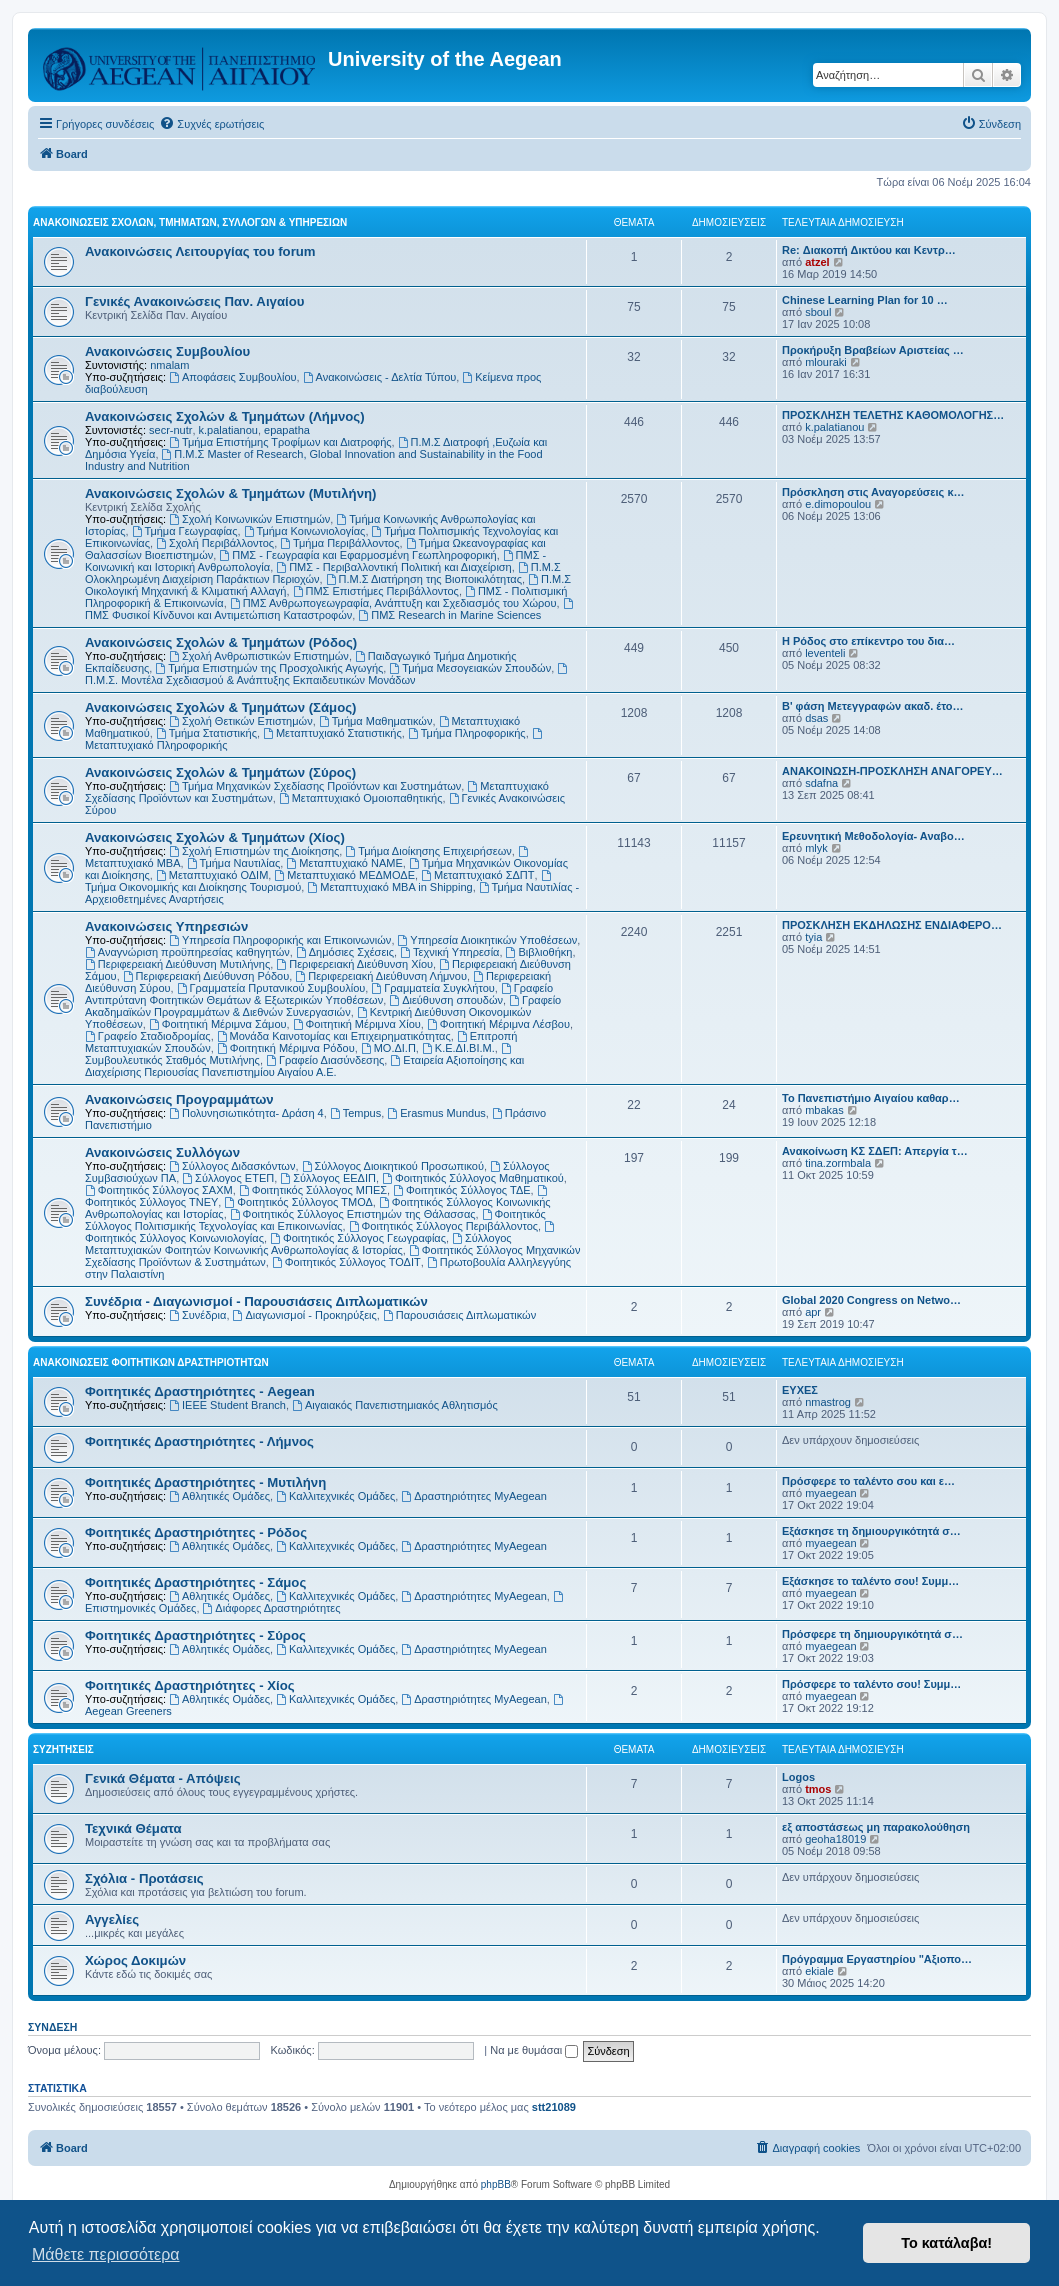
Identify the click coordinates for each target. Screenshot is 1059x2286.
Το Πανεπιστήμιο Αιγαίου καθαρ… (871, 1098)
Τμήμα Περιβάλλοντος (339, 543)
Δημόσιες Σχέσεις (345, 952)
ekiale (819, 1971)
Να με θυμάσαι (534, 2050)
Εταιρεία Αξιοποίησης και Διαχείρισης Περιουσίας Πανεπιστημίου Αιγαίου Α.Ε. (304, 1066)
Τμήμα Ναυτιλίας (234, 863)
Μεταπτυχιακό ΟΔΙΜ (212, 875)
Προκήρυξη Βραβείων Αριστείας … (873, 350)
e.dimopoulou (838, 504)
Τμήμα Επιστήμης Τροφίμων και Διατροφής (280, 442)
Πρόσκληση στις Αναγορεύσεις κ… (873, 492)
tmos (818, 1789)
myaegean (830, 1493)
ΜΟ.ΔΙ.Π (388, 1048)
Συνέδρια (197, 1315)
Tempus (355, 1113)
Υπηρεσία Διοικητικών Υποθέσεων (488, 940)
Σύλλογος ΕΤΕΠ (228, 1178)
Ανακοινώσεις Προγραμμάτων (179, 1099)
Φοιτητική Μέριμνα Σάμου (218, 1024)
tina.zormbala (838, 1163)
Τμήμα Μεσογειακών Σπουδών (470, 668)
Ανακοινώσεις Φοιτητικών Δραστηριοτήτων (151, 1362)
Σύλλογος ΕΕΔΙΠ (328, 1178)
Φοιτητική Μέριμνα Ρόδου (286, 1048)
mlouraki (826, 362)
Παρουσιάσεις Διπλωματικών (459, 1315)
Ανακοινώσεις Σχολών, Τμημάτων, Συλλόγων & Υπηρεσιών (190, 222)
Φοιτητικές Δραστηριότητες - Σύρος (195, 1635)
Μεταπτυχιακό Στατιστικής (332, 733)
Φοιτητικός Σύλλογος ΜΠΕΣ (313, 1190)
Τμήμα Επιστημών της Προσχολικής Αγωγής (269, 668)
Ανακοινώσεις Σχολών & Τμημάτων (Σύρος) (220, 772)
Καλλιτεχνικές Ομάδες (335, 1496)
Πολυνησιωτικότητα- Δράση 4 (246, 1113)
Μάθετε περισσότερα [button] (106, 2254)
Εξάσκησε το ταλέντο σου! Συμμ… (870, 1581)
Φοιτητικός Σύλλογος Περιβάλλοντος (443, 1226)
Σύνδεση (52, 2027)
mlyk (816, 848)
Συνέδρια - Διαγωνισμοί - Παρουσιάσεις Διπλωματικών (256, 1301)
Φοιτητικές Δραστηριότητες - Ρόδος (196, 1532)
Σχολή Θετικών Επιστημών (241, 721)
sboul (818, 312)
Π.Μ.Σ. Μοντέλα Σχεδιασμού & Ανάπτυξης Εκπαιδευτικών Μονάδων (327, 674)
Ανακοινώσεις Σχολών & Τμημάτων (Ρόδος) (221, 642)
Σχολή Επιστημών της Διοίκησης (254, 851)
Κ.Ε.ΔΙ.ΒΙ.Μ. (458, 1048)
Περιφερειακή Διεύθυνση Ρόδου (206, 976)
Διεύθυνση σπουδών (446, 1000)
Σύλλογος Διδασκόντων (232, 1166)
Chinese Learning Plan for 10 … (865, 300)
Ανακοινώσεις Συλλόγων (162, 1152)
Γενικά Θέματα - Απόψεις (163, 1778)
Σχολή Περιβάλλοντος (215, 543)
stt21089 (554, 2107)
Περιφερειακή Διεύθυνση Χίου (354, 964)
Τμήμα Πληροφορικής (467, 733)
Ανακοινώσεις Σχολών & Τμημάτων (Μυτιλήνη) (230, 493)
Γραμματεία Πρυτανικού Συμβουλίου (271, 988)
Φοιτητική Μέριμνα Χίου (357, 1024)
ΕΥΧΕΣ (800, 1390)
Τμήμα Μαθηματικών (376, 721)
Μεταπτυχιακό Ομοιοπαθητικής (361, 798)
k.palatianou (228, 430)
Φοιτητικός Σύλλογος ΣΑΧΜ (159, 1190)
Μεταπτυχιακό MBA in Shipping (389, 887)
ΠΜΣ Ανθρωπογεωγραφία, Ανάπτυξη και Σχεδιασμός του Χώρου (393, 603)
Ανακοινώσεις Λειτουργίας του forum (200, 251)
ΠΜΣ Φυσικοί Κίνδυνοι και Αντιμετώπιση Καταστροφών (330, 609)
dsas (816, 718)
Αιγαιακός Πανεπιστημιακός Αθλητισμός (395, 1405)
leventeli (825, 653)
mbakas (824, 1110)
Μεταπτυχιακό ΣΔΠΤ (477, 875)
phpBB (496, 2184)
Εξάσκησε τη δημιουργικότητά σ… (871, 1531)
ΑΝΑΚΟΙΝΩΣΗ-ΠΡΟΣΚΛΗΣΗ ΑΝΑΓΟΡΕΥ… (892, 771)
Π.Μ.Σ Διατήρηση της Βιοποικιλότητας (424, 579)
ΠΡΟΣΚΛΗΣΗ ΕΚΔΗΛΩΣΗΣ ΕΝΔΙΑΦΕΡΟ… (892, 925)
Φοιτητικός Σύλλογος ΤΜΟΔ (298, 1202)
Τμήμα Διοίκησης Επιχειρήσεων (428, 851)
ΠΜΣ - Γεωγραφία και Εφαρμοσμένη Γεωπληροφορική (357, 555)
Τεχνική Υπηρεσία (449, 952)
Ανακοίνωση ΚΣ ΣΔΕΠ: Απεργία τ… (875, 1151)
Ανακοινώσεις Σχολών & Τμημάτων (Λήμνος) (225, 416)
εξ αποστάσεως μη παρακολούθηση (876, 1827)
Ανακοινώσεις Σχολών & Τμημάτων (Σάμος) (220, 707)
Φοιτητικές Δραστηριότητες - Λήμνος (199, 1441)
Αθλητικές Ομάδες (219, 1496)
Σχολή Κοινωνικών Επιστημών (249, 519)
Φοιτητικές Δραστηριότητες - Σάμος (195, 1582)
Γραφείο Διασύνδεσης (325, 1060)
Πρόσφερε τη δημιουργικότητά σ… (872, 1634)
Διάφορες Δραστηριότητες (272, 1608)
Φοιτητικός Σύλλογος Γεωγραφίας (358, 1238)
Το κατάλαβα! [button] (946, 2243)
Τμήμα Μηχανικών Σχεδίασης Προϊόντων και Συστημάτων (315, 786)
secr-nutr (170, 430)
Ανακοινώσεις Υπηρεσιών (166, 926)
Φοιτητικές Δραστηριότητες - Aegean (200, 1391)
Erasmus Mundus (436, 1113)
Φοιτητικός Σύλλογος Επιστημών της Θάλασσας (353, 1214)
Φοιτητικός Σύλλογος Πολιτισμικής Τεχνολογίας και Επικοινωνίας (315, 1220)
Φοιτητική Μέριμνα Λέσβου (498, 1024)
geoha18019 (835, 1839)
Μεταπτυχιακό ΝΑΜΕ (344, 863)
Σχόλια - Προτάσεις (144, 1878)
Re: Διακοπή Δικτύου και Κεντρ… (869, 250)
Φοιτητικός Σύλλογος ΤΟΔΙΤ (346, 1262)
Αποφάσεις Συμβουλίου (232, 377)
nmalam (169, 365)
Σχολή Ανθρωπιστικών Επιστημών (259, 656)
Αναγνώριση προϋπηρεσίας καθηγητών (187, 952)
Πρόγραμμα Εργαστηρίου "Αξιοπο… (877, 1959)
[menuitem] (211, 124)
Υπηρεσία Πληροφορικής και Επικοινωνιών (280, 940)
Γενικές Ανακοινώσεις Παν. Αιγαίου (194, 301)
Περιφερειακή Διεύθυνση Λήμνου (381, 976)
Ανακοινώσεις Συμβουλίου (167, 351)
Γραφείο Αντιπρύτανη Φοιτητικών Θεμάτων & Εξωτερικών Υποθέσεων (319, 994)
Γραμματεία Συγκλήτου (432, 988)
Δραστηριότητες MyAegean (473, 1496)
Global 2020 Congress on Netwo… (871, 1300)
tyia (813, 937)
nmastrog (828, 1402)
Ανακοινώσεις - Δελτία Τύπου (380, 377)
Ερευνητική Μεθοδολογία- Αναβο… (873, 836)
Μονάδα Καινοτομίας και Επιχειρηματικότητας (334, 1036)
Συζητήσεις (63, 1749)
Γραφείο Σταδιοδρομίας (148, 1036)
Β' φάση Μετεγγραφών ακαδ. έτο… (873, 706)
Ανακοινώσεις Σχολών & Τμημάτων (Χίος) (215, 837)
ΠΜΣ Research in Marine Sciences (449, 615)
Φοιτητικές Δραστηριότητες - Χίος (190, 1685)
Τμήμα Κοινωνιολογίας (305, 531)
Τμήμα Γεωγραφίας (185, 531)
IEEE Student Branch (227, 1405)
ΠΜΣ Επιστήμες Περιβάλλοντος (376, 591)
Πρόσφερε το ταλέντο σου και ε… (868, 1481)
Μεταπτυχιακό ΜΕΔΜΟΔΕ (344, 875)
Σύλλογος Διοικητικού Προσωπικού (393, 1166)
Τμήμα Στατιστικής (206, 733)
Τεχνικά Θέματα (133, 1828)
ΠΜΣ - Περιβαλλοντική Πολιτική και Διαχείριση (393, 567)
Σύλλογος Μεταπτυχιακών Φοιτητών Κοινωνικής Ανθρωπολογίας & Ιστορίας (298, 1244)
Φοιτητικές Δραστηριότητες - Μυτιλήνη (205, 1482)
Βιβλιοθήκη (539, 952)
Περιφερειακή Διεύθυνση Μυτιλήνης (177, 964)
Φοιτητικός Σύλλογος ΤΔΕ (461, 1190)
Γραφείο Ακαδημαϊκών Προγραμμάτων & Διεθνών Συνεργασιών (323, 1006)
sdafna (821, 783)
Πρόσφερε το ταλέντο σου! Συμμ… (871, 1684)
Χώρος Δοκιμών (135, 1960)
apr (813, 1312)
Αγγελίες (112, 1919)
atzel (817, 262)
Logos (798, 1777)
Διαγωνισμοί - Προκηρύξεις (305, 1315)
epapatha (287, 430)
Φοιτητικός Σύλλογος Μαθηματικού (473, 1178)
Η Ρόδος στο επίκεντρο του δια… (868, 641)
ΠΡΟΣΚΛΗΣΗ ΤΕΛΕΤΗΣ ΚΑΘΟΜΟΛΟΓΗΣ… (893, 415)
